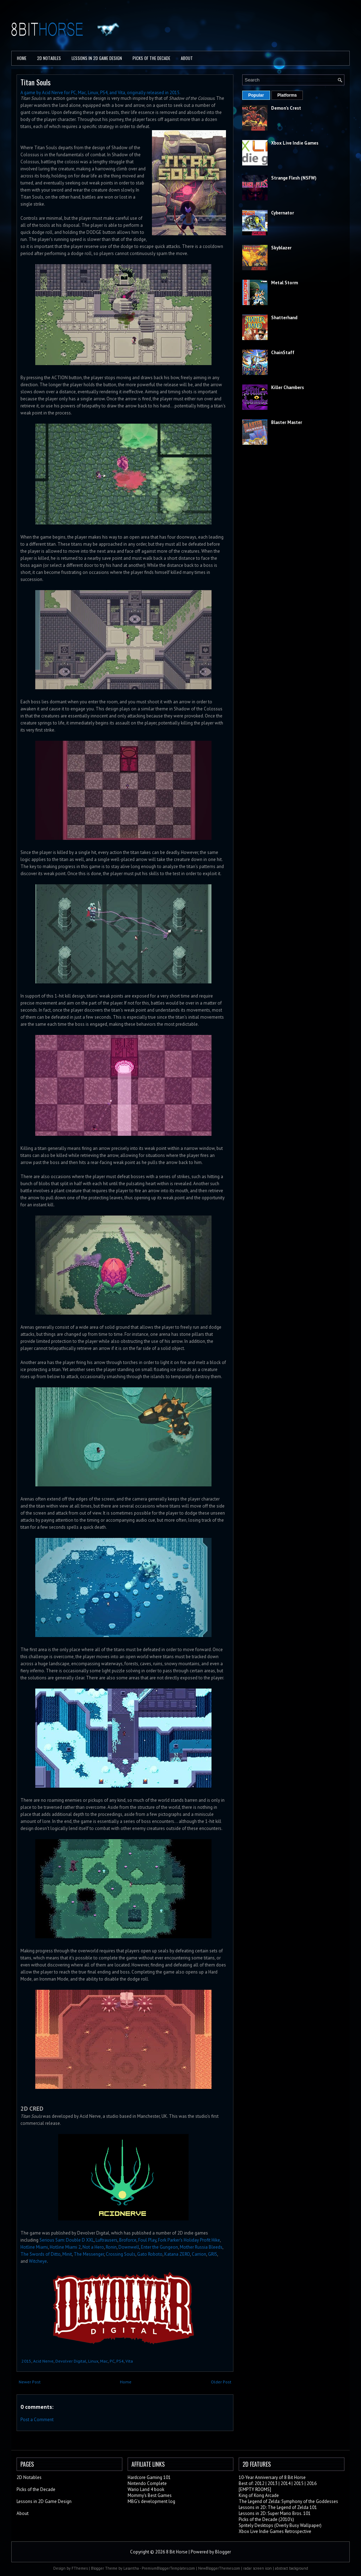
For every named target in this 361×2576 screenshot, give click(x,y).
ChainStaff (282, 353)
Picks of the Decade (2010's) (266, 2519)
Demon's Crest (286, 108)
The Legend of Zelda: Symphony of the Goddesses (288, 2501)
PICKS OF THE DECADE (151, 58)
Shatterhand (284, 318)
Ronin (111, 2247)
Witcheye (38, 2261)
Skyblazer (281, 248)
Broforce (127, 2240)
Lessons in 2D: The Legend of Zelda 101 (278, 2507)
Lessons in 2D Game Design (97, 58)
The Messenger (89, 2254)
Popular (256, 95)
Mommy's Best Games (150, 2495)
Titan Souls (35, 82)
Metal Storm (284, 283)
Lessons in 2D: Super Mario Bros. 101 (275, 2513)
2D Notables (49, 58)
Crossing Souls (120, 2254)
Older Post (221, 2381)
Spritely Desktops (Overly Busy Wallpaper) (280, 2525)
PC (112, 2361)
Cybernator (282, 213)
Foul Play (147, 2240)
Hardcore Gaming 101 (149, 2477)
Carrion (199, 2254)
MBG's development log (151, 2501)
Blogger (223, 2552)
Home (21, 58)
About (187, 58)
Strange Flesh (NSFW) (294, 178)
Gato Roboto (150, 2254)
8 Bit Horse (177, 2552)
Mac (104, 2361)
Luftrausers (106, 2240)
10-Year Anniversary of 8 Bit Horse (272, 2477)
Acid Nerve (43, 2361)
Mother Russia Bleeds (201, 2247)
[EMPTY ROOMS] (255, 2489)
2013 (272, 2483)
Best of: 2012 (251, 2483)
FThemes (80, 2568)
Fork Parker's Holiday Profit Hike (189, 2240)
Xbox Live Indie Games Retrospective (275, 2531)
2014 (285, 2483)
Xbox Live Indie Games (294, 143)
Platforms (287, 95)
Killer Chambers (287, 387)
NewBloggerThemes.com (219, 2568)
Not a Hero (93, 2247)
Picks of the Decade (36, 2489)
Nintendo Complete (147, 2483)
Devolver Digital (70, 2361)
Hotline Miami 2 (65, 2247)
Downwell (128, 2247)
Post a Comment (37, 2420)
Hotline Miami (34, 2247)
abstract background (291, 2568)
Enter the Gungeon (159, 2247)
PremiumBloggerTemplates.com (168, 2568)
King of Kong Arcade (259, 2495)
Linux (93, 2361)
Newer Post (30, 2381)
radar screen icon (257, 2568)
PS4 (120, 2361)
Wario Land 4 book (146, 2489)
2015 (26, 2361)
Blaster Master (286, 422)
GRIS (212, 2254)
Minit (67, 2254)
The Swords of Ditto (40, 2254)
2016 (312, 2483)
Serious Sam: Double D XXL (66, 2240)
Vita (129, 2361)
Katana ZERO (177, 2254)
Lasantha (131, 2568)
